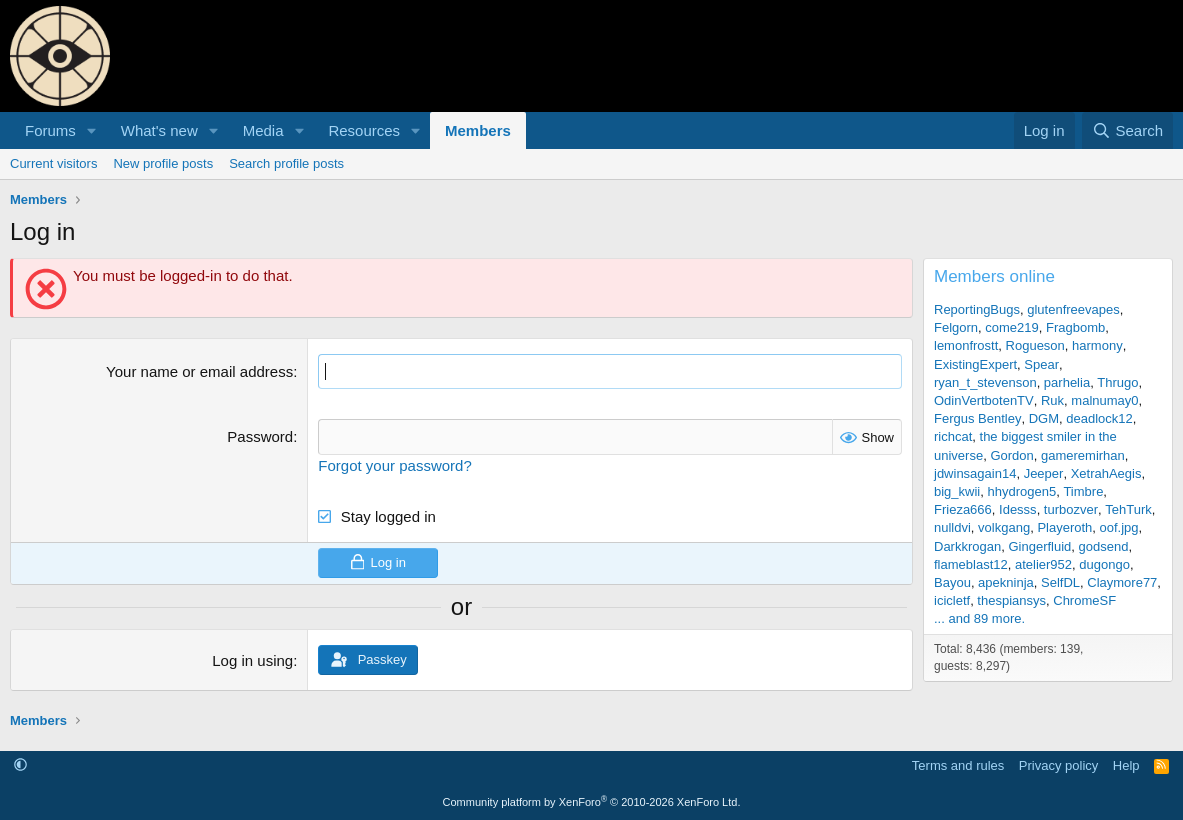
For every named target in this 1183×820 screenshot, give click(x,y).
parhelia (1067, 382)
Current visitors (53, 163)
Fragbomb (1075, 327)
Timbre (1083, 491)
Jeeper (1044, 473)
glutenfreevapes (1073, 309)
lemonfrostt (966, 345)
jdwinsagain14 (975, 473)
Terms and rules (958, 764)
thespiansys (1011, 600)
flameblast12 (971, 564)
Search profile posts (286, 163)
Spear (1041, 364)
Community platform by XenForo (592, 802)
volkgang (1004, 527)
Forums (50, 130)
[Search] (1127, 130)
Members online (994, 276)
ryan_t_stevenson (985, 382)
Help (1126, 764)
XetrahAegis (1106, 473)
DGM (1044, 418)
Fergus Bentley (977, 418)
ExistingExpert (975, 364)
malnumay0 (1104, 400)
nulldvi (952, 527)
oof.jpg (1119, 527)
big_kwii (957, 491)
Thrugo (1117, 382)
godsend (1104, 546)
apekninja (1006, 582)
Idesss (1018, 509)
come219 (1011, 327)
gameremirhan (1083, 455)
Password (260, 436)
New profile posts (163, 163)
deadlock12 (1099, 418)
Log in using (252, 659)
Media (263, 130)
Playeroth (1064, 527)
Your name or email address (199, 371)
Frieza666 (963, 509)
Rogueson (1035, 345)
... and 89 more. (979, 618)
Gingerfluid (1039, 546)
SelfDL (1060, 582)
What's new (159, 130)
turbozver (1071, 509)
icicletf (952, 600)
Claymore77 (1122, 582)
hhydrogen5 (1021, 491)
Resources (364, 130)
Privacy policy (1058, 764)
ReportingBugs (977, 309)
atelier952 (1043, 564)
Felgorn (956, 327)
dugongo (1104, 564)
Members (478, 130)
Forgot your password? (394, 464)
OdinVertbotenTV (984, 400)
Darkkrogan (967, 546)
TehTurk (1128, 509)
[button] (92, 130)
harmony (1097, 345)
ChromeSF (1084, 600)
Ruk (1052, 400)
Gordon (1011, 455)
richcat (953, 436)
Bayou (952, 582)
